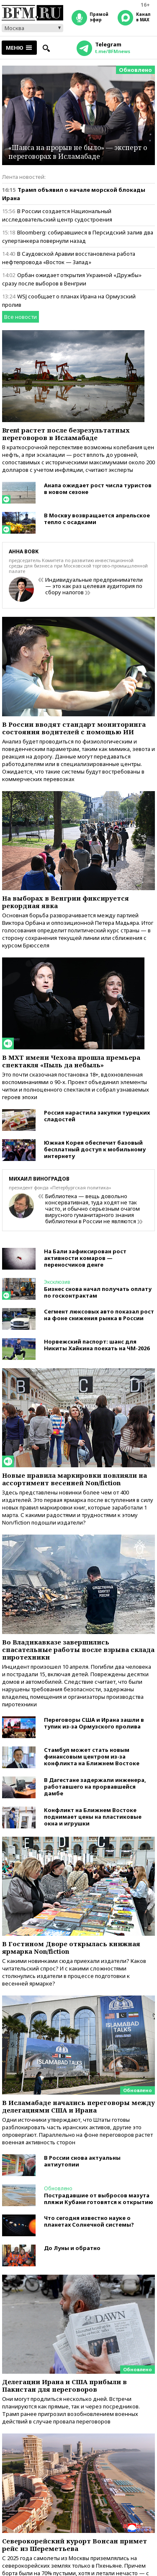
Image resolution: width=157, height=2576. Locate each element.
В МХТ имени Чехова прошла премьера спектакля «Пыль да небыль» (71, 1061)
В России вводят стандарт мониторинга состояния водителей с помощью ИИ (74, 728)
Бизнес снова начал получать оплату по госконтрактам (98, 1292)
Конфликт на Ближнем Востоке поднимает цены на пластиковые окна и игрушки (93, 1817)
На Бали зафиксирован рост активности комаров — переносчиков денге (85, 1258)
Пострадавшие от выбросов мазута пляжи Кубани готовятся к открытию (98, 2198)
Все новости (20, 317)
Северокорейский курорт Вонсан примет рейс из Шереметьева (74, 2545)
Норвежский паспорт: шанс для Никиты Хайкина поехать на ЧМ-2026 (96, 1345)
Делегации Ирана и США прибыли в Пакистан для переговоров (64, 2385)
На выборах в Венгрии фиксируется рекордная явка (65, 902)
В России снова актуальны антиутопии (82, 2161)
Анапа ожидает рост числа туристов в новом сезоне (98, 488)
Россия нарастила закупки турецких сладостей (97, 1116)
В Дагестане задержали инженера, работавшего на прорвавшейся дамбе (95, 1787)
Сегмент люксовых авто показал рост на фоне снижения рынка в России (99, 1314)
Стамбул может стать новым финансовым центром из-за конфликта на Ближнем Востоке (91, 1756)
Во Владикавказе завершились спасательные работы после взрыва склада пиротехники (78, 1649)
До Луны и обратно (72, 2248)
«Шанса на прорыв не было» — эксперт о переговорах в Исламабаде (77, 152)
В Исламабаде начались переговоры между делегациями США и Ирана (78, 2106)
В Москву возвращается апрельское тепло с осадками (97, 518)
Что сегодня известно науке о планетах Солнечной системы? (89, 2221)
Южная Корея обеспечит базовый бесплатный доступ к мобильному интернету (95, 1149)
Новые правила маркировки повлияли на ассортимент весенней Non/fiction (74, 1479)
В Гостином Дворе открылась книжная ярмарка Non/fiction (71, 1947)
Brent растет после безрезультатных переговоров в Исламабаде (66, 434)
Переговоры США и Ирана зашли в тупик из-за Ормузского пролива (94, 1723)
